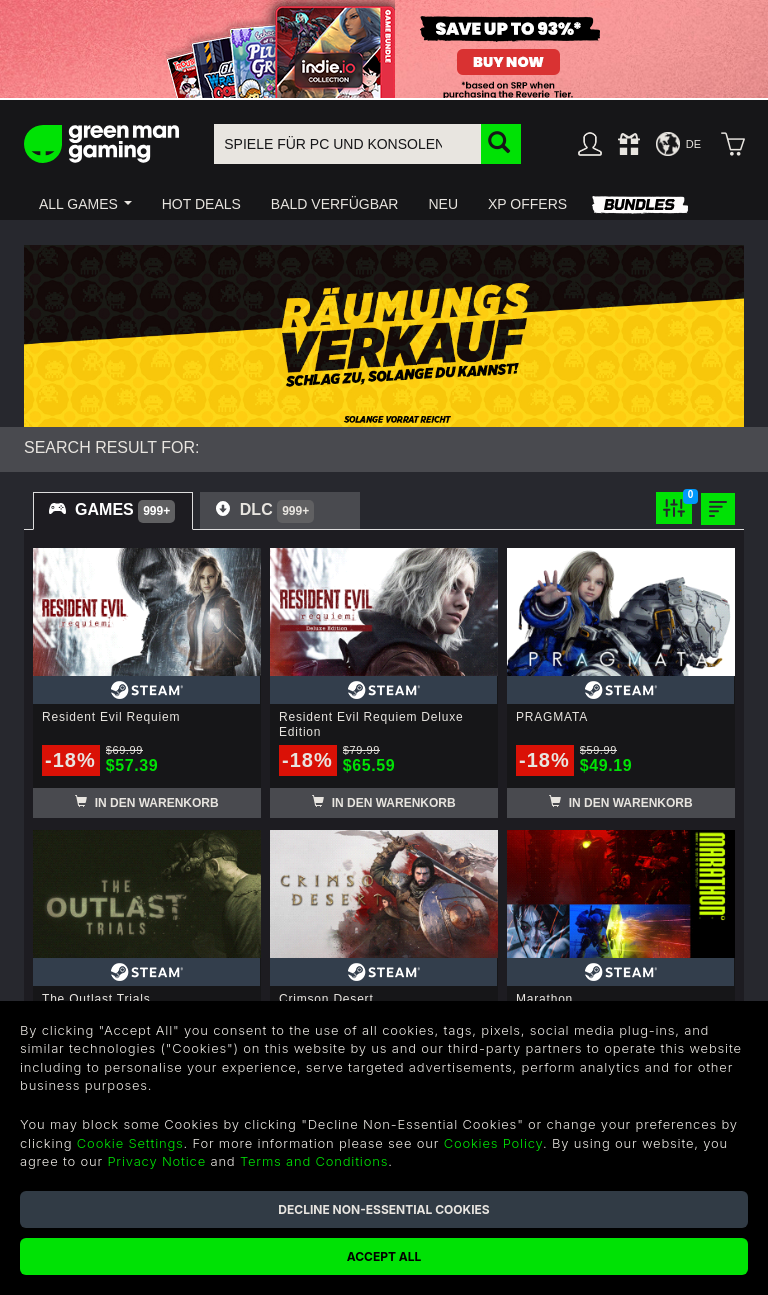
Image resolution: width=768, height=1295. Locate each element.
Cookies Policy (493, 1143)
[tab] (113, 511)
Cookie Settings (130, 1143)
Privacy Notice (156, 1161)
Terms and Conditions (314, 1161)
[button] (85, 204)
